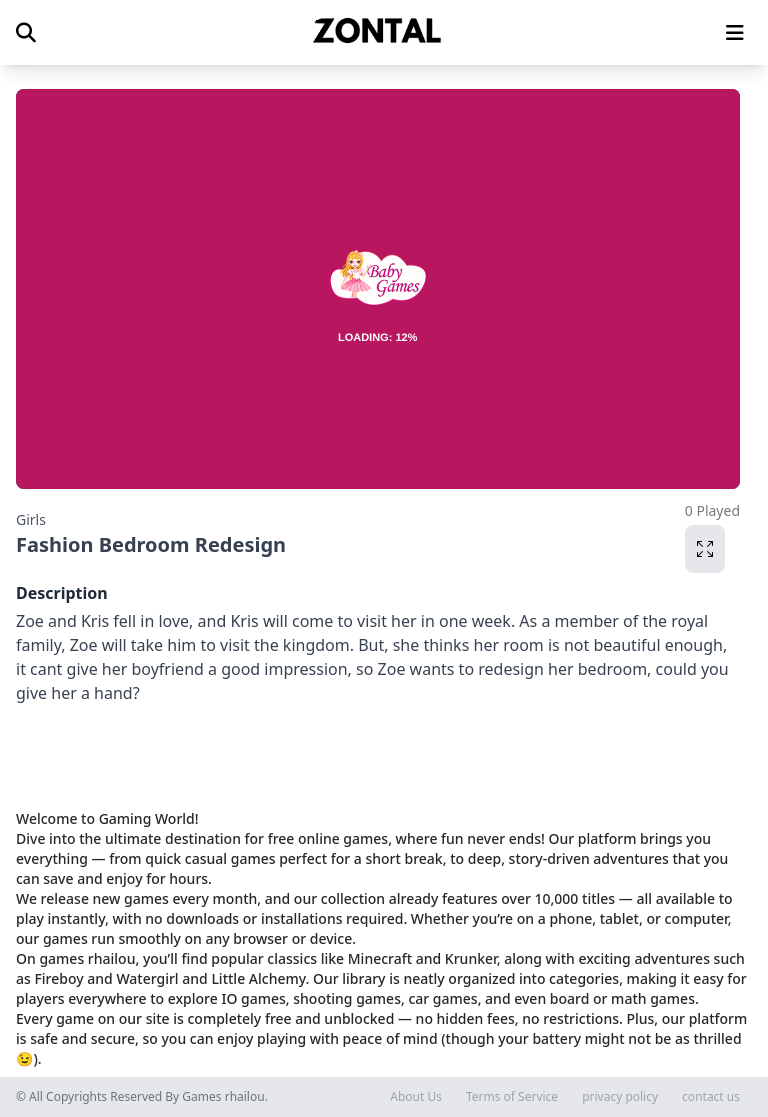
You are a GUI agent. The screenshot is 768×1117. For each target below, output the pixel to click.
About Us (416, 1097)
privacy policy (620, 1097)
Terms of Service (512, 1097)
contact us (711, 1097)
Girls (31, 519)
